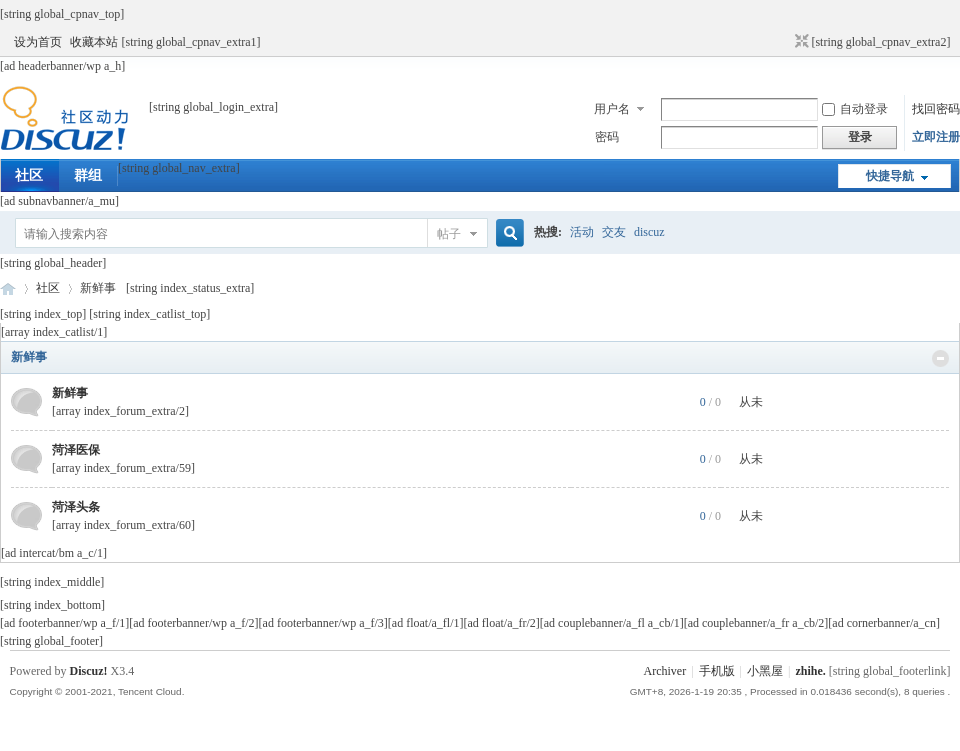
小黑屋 (765, 671)
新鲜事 (29, 357)
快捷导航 (890, 176)
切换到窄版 (799, 42)
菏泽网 (8, 288)
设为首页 (38, 42)
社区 (29, 175)
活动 (582, 232)
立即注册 (936, 137)
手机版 (717, 671)
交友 (614, 232)
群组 (88, 175)
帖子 (449, 234)
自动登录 (855, 109)
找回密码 (936, 109)
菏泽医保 (76, 450)
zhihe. (810, 671)
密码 (607, 137)
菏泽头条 (76, 507)
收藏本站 (94, 42)
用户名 (612, 109)
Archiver (665, 671)
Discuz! (89, 671)
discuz (649, 232)
